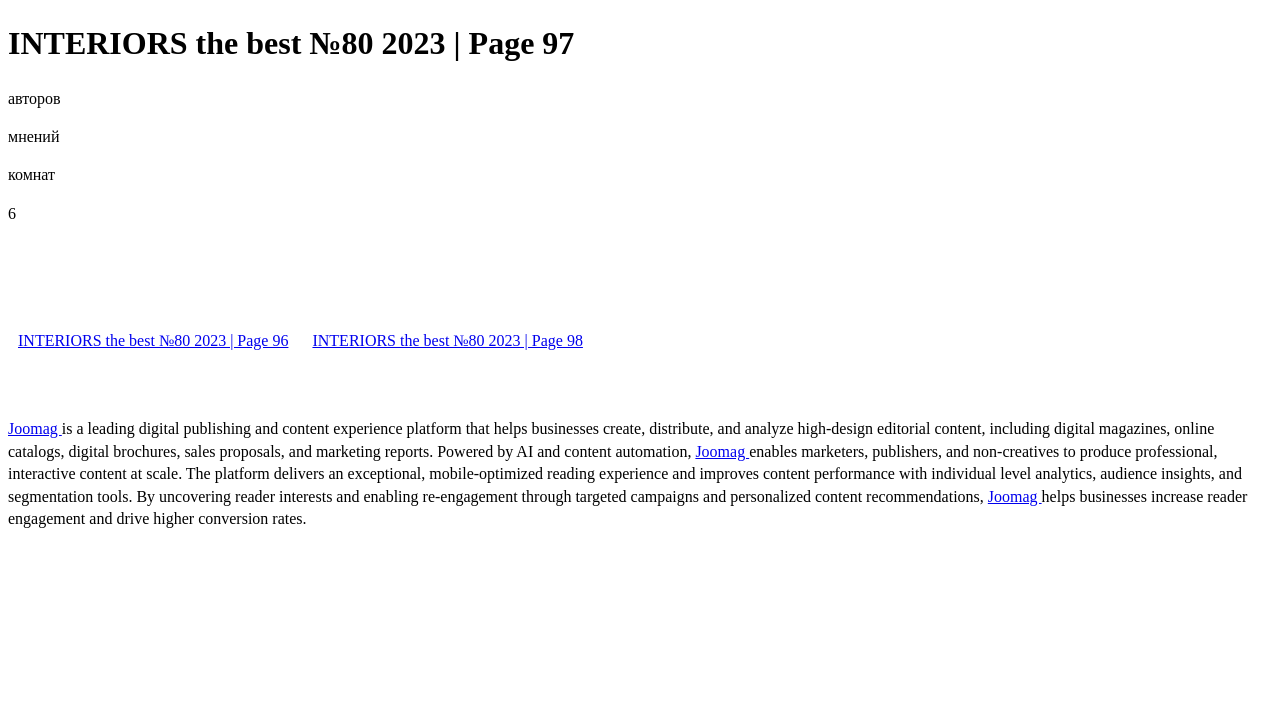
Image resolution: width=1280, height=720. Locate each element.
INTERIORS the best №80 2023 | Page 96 (153, 340)
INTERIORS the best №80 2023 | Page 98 (447, 340)
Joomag (35, 428)
